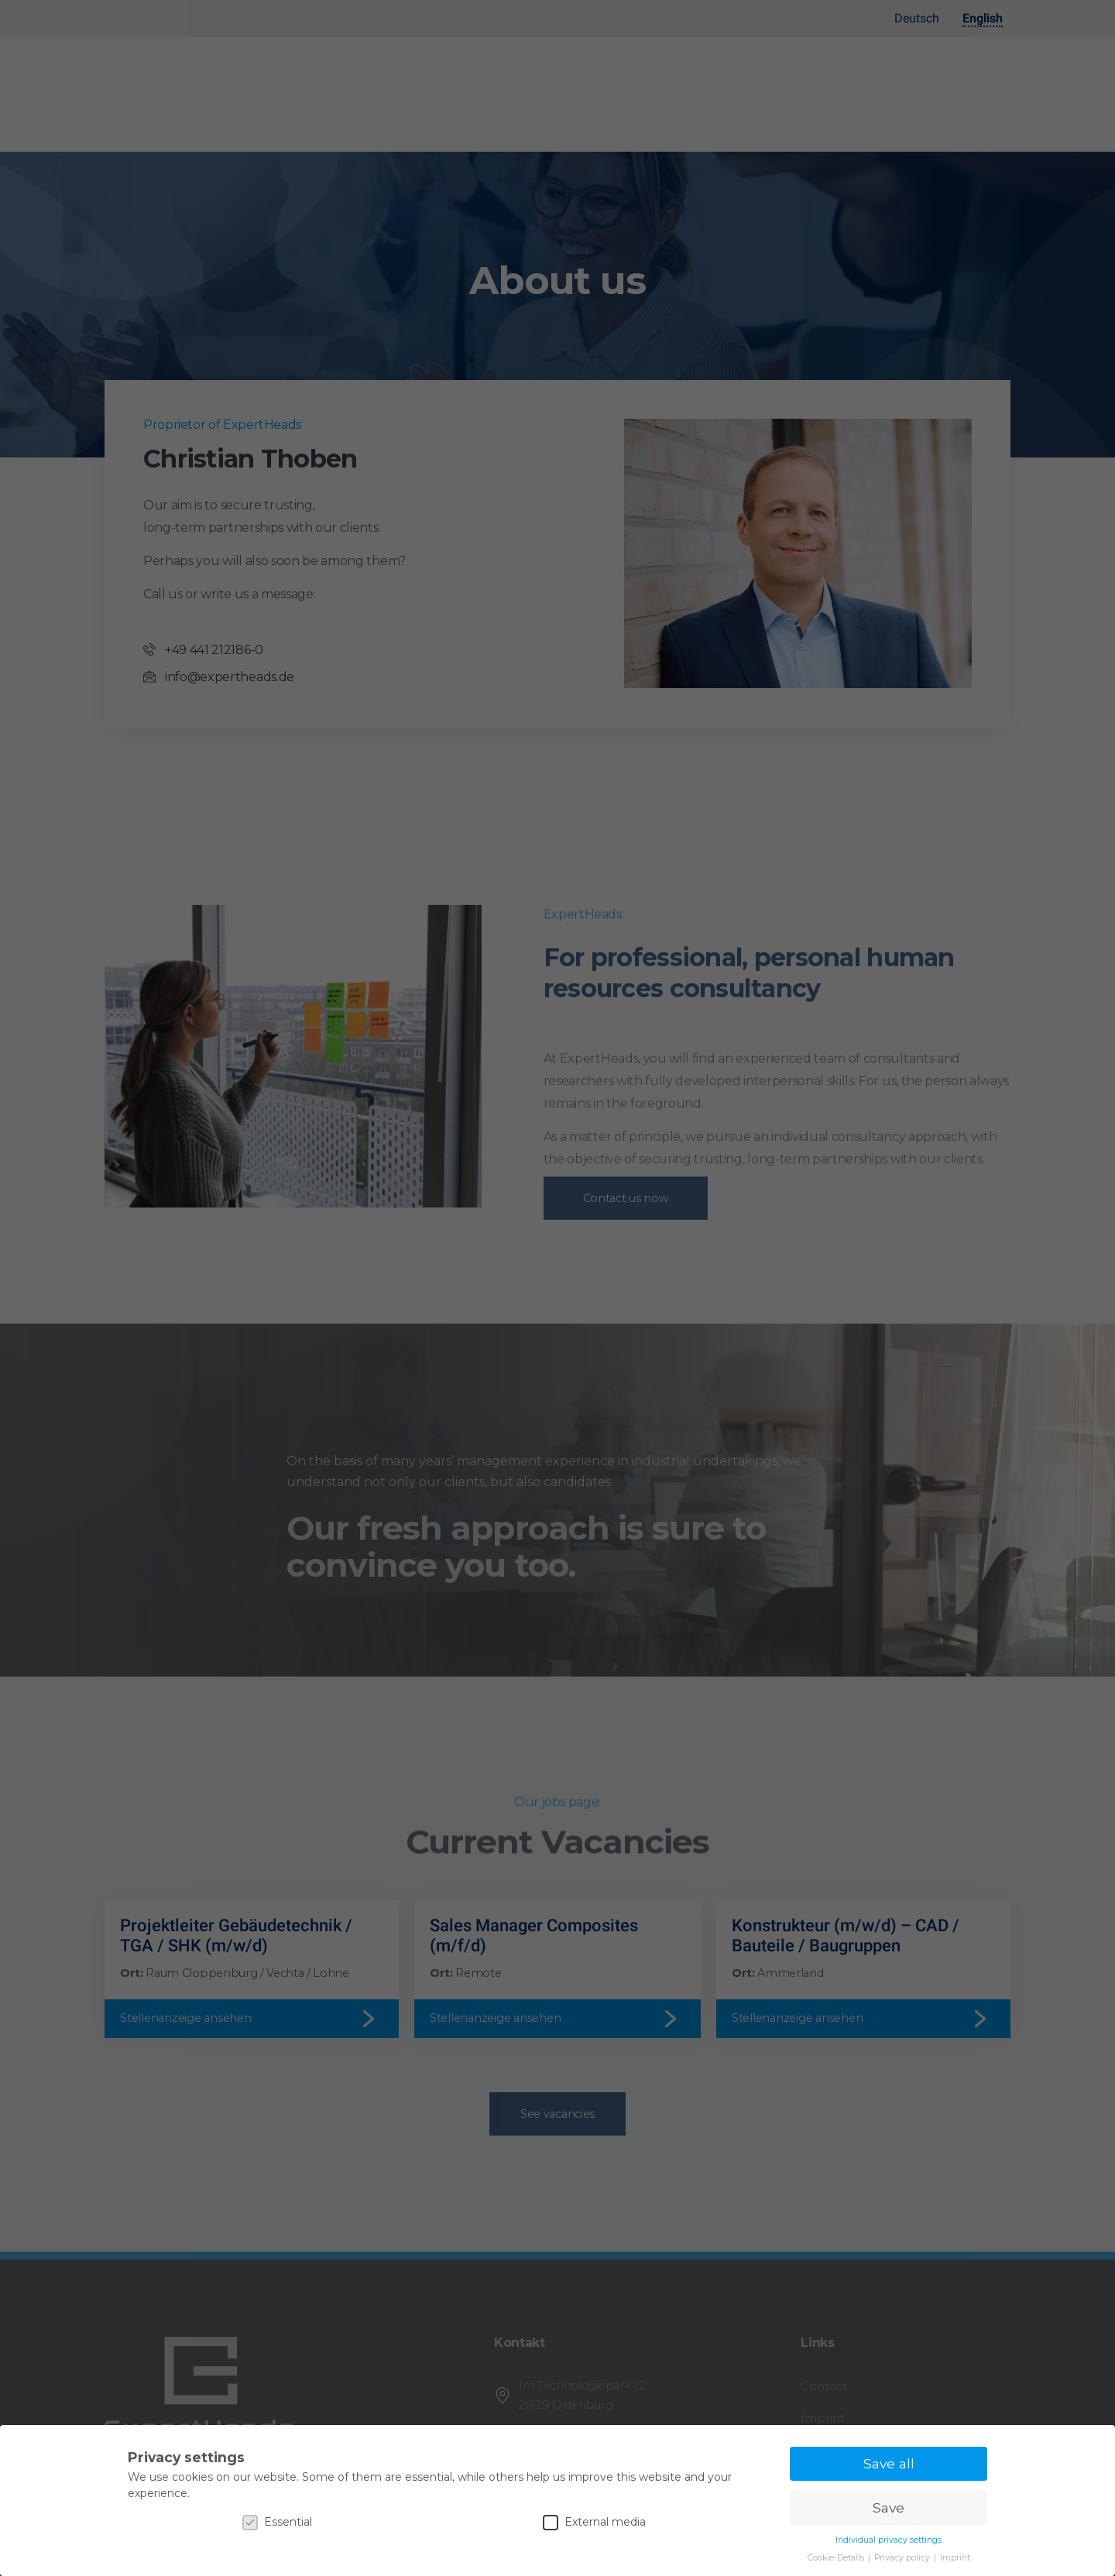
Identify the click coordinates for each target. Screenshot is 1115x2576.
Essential (277, 2522)
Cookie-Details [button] (837, 2558)
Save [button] (888, 2507)
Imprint (955, 2558)
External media (594, 2522)
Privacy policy (903, 2558)
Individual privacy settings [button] (888, 2540)
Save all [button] (888, 2463)
